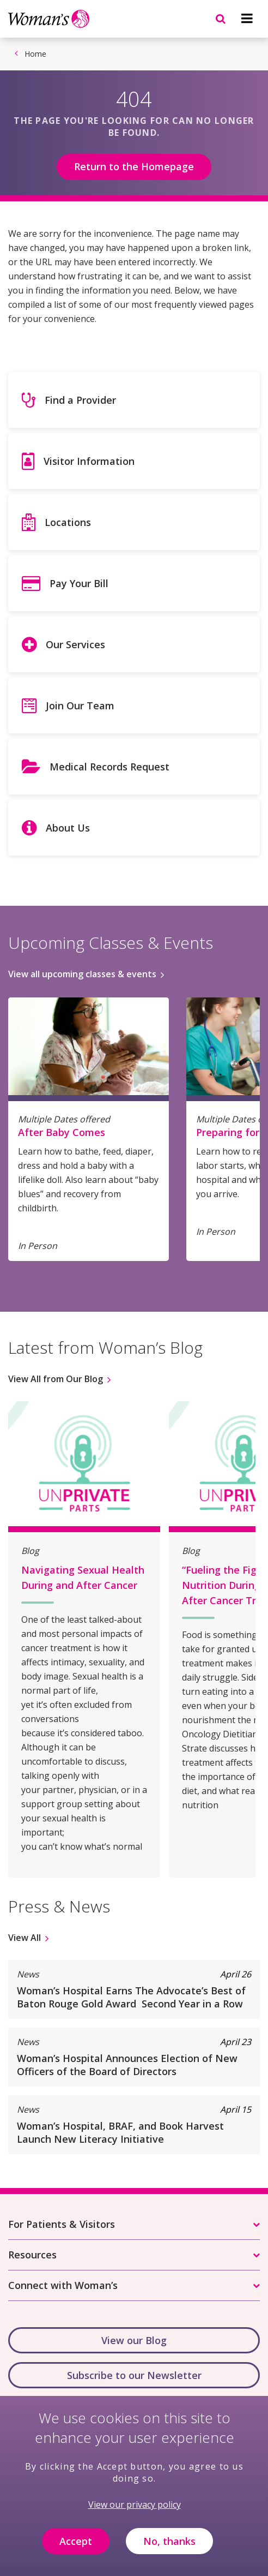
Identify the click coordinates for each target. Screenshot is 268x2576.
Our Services (75, 644)
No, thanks (169, 2549)
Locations (68, 522)
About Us (68, 827)
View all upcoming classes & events (82, 974)
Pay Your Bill (79, 583)
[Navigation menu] (247, 18)
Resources (32, 2254)
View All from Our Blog (55, 1379)
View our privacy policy (134, 2512)
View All (24, 1938)
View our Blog (134, 2340)
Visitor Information (89, 461)
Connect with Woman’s (63, 2285)
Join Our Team (80, 705)
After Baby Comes (61, 1132)
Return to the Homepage (134, 166)
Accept (75, 2549)
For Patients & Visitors (61, 2224)
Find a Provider (80, 400)
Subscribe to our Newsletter (134, 2375)
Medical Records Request (109, 766)
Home (35, 54)
